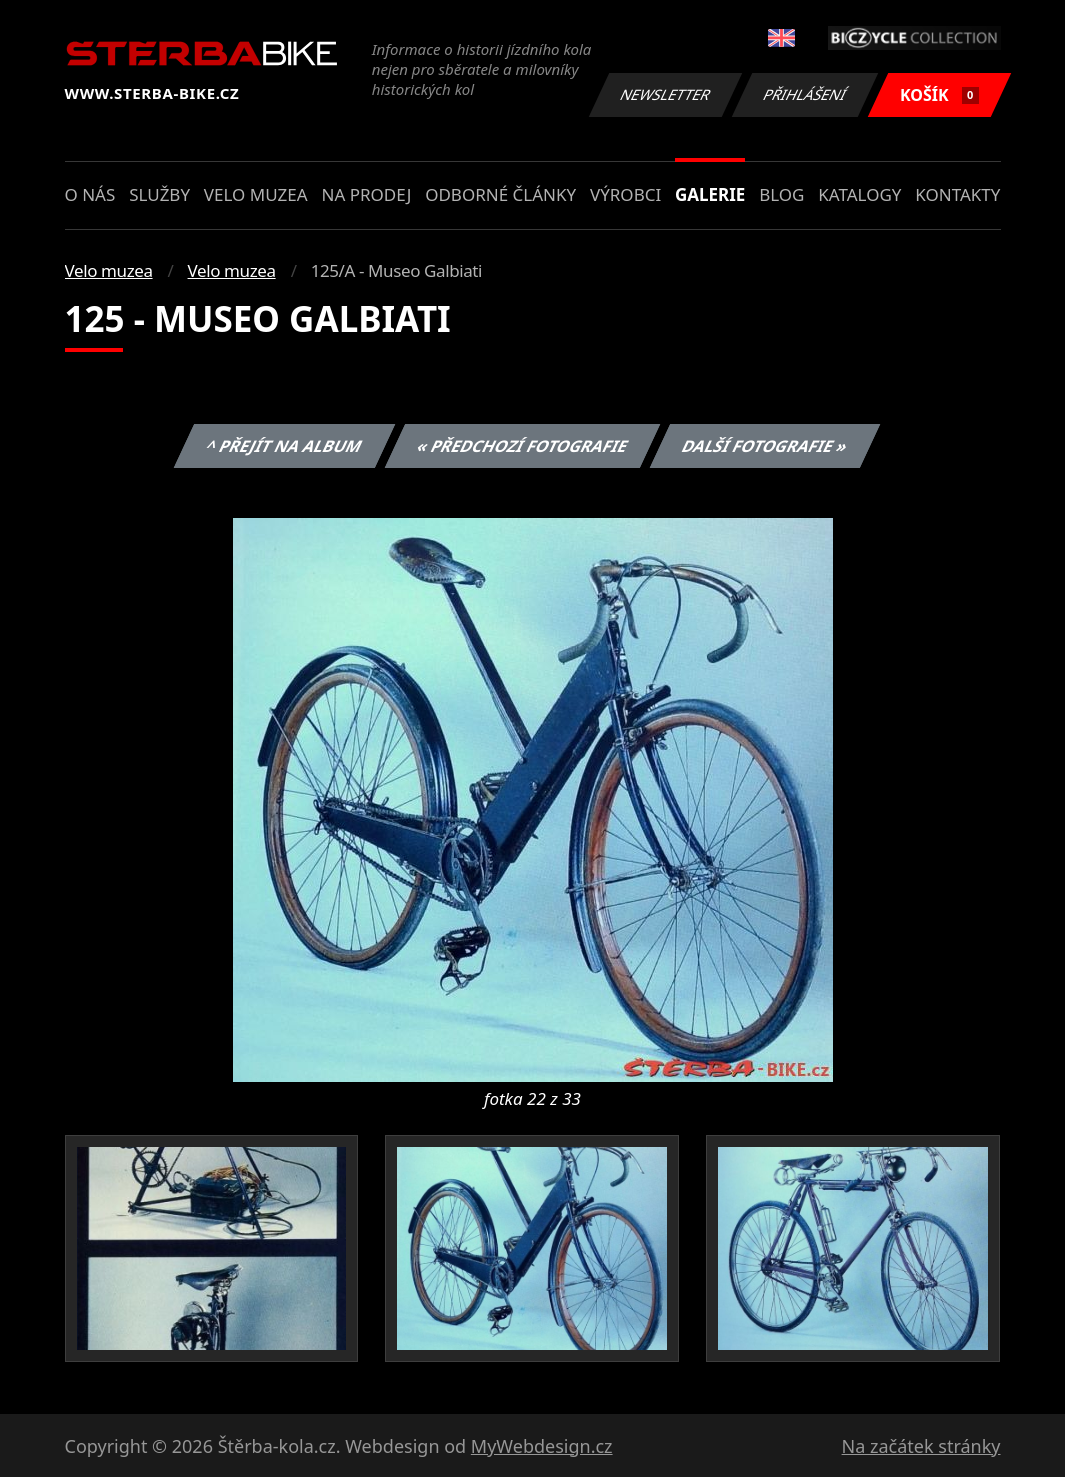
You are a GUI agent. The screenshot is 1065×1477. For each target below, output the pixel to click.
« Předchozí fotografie (523, 446)
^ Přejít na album (284, 446)
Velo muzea (256, 194)
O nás (90, 194)
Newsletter (666, 94)
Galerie (710, 194)
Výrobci (625, 194)
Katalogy (859, 194)
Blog (781, 194)
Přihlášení (805, 94)
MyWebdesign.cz (542, 1446)
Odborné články (500, 194)
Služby (159, 194)
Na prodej (366, 194)
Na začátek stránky (921, 1446)
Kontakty (957, 194)
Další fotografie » (765, 446)
